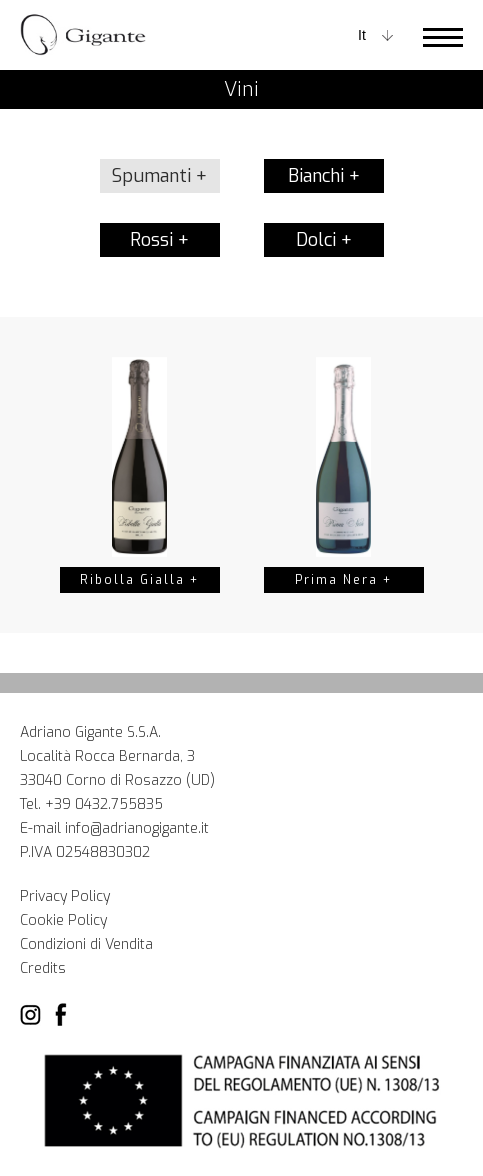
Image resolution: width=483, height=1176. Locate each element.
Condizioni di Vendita (86, 944)
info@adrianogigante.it (137, 828)
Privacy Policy (65, 896)
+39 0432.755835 (104, 804)
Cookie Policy (63, 920)
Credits (43, 968)
